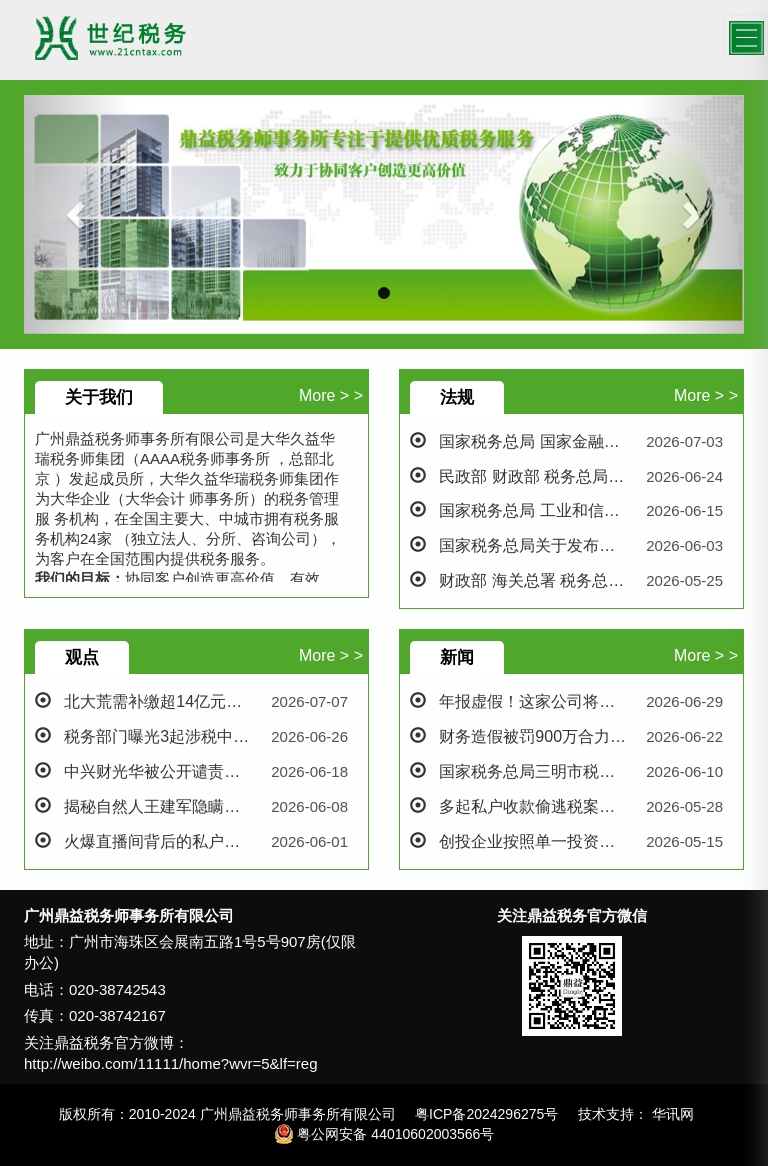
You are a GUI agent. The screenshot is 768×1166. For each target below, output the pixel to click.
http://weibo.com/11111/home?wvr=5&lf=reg (171, 1063)
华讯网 (673, 1114)
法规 (457, 397)
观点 (82, 657)
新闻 (457, 657)
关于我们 (99, 397)
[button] (78, 214)
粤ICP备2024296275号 (486, 1114)
